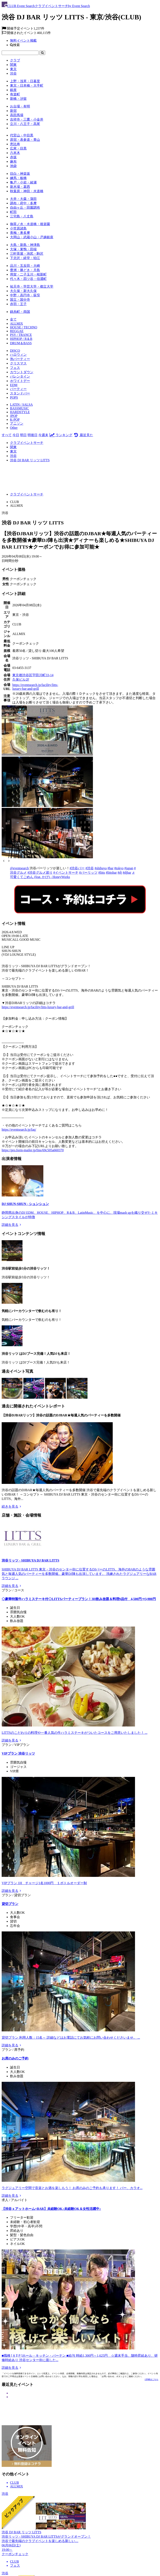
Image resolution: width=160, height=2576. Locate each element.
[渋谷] (13, 456)
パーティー (18, 389)
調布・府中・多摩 (23, 203)
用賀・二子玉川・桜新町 (28, 274)
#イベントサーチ (65, 872)
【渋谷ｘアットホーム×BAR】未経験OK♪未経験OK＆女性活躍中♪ (51, 2208)
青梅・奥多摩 (20, 233)
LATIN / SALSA (21, 404)
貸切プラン (10, 1904)
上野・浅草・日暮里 (25, 81)
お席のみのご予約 (15, 2058)
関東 (13, 64)
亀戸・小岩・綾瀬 (23, 182)
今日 (15, 435)
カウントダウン (21, 372)
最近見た (83, 435)
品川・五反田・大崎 (25, 265)
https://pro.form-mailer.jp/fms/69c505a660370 (33, 1150)
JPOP (14, 416)
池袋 (13, 166)
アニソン (16, 423)
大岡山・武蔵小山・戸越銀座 (31, 237)
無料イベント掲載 (23, 40)
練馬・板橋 (18, 178)
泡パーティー (20, 359)
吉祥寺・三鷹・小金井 (26, 119)
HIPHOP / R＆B (21, 339)
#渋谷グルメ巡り (40, 872)
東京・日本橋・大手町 (26, 85)
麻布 (13, 161)
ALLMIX (16, 323)
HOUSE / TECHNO (23, 327)
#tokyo (118, 868)
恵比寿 (15, 144)
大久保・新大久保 (23, 291)
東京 (13, 69)
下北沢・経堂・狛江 (25, 258)
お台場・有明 (20, 106)
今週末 (43, 435)
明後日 (33, 435)
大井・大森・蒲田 (23, 199)
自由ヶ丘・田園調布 (25, 207)
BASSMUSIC (19, 408)
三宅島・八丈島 (21, 216)
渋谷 (13, 73)
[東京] (13, 451)
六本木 (15, 153)
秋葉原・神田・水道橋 (26, 191)
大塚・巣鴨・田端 (23, 249)
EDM (14, 385)
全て (13, 319)
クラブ (15, 60)
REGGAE (17, 331)
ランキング (60, 435)
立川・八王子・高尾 (25, 124)
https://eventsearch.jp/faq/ (19, 1129)
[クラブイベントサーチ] (26, 442)
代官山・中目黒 (21, 135)
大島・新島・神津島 (25, 245)
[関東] (13, 447)
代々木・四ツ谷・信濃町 (28, 279)
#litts (101, 872)
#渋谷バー (77, 868)
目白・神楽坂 (20, 173)
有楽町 (15, 94)
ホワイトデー (20, 381)
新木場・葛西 (20, 186)
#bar (110, 868)
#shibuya (101, 868)
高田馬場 (16, 115)
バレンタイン (20, 376)
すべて (7, 435)
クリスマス (18, 363)
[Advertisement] (78, 477)
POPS (14, 397)
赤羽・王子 (18, 304)
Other (14, 427)
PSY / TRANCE (21, 335)
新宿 (13, 110)
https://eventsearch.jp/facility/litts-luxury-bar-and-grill (35, 686)
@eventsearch (19, 868)
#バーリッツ (88, 872)
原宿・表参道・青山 (25, 139)
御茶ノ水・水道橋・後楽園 (30, 224)
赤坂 (13, 157)
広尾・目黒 (18, 148)
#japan (128, 868)
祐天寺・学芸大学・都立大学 (31, 286)
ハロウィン (18, 354)
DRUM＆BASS (21, 343)
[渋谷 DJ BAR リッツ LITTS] (30, 460)
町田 (13, 212)
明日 (23, 435)
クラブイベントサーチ (26, 494)
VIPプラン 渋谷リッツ (18, 1753)
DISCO (15, 350)
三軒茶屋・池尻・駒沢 (26, 253)
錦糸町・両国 (20, 311)
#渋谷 (89, 868)
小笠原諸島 (18, 228)
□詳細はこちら (151, 2379)
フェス (15, 367)
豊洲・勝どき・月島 (25, 270)
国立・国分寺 (20, 299)
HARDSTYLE (20, 412)
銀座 (13, 90)
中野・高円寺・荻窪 (25, 295)
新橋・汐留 (18, 98)
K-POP (15, 419)
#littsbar (111, 872)
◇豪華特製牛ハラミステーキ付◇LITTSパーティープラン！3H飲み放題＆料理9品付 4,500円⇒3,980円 (79, 1599)
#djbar (127, 872)
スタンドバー (20, 393)
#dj (120, 872)
